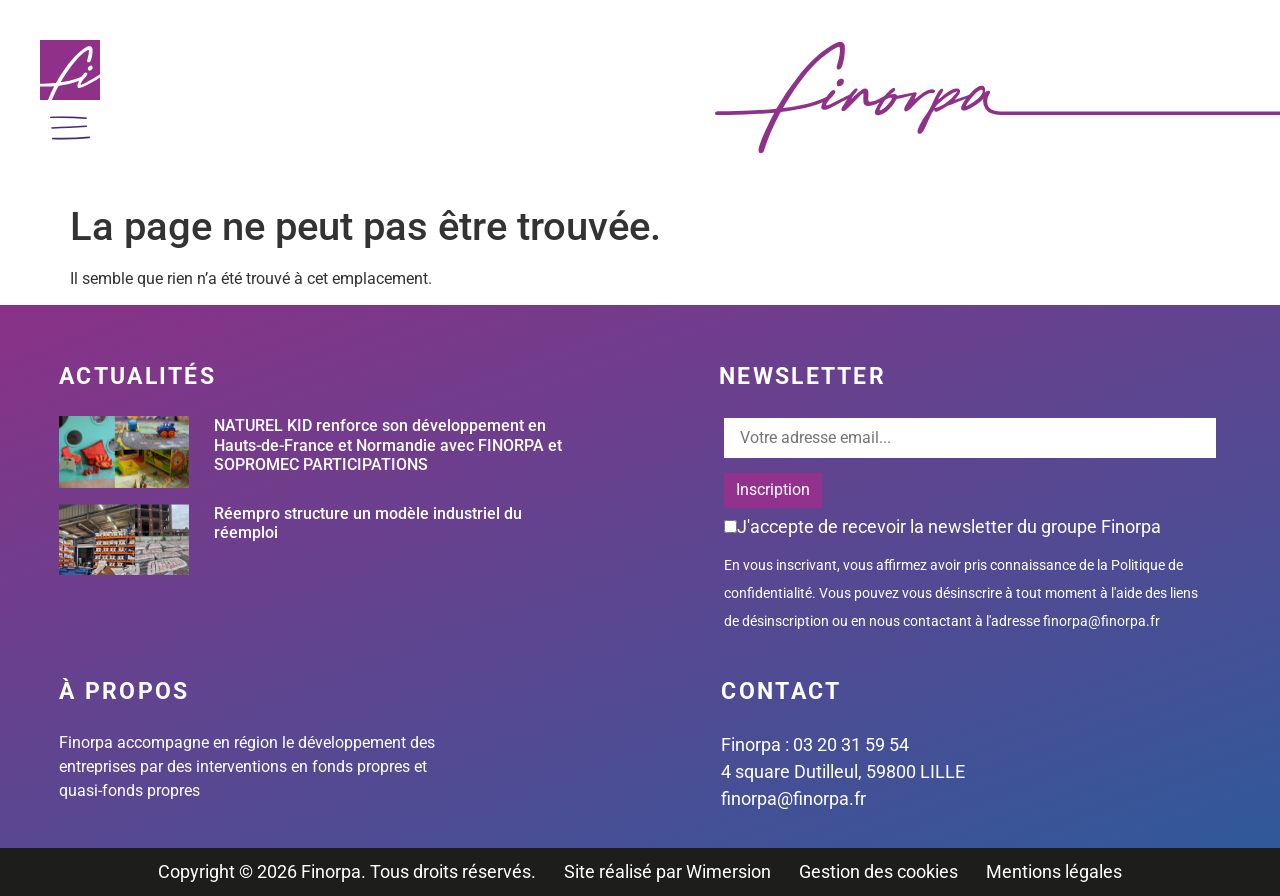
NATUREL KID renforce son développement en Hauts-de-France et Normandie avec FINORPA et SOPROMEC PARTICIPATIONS (388, 444)
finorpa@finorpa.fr (1101, 621)
